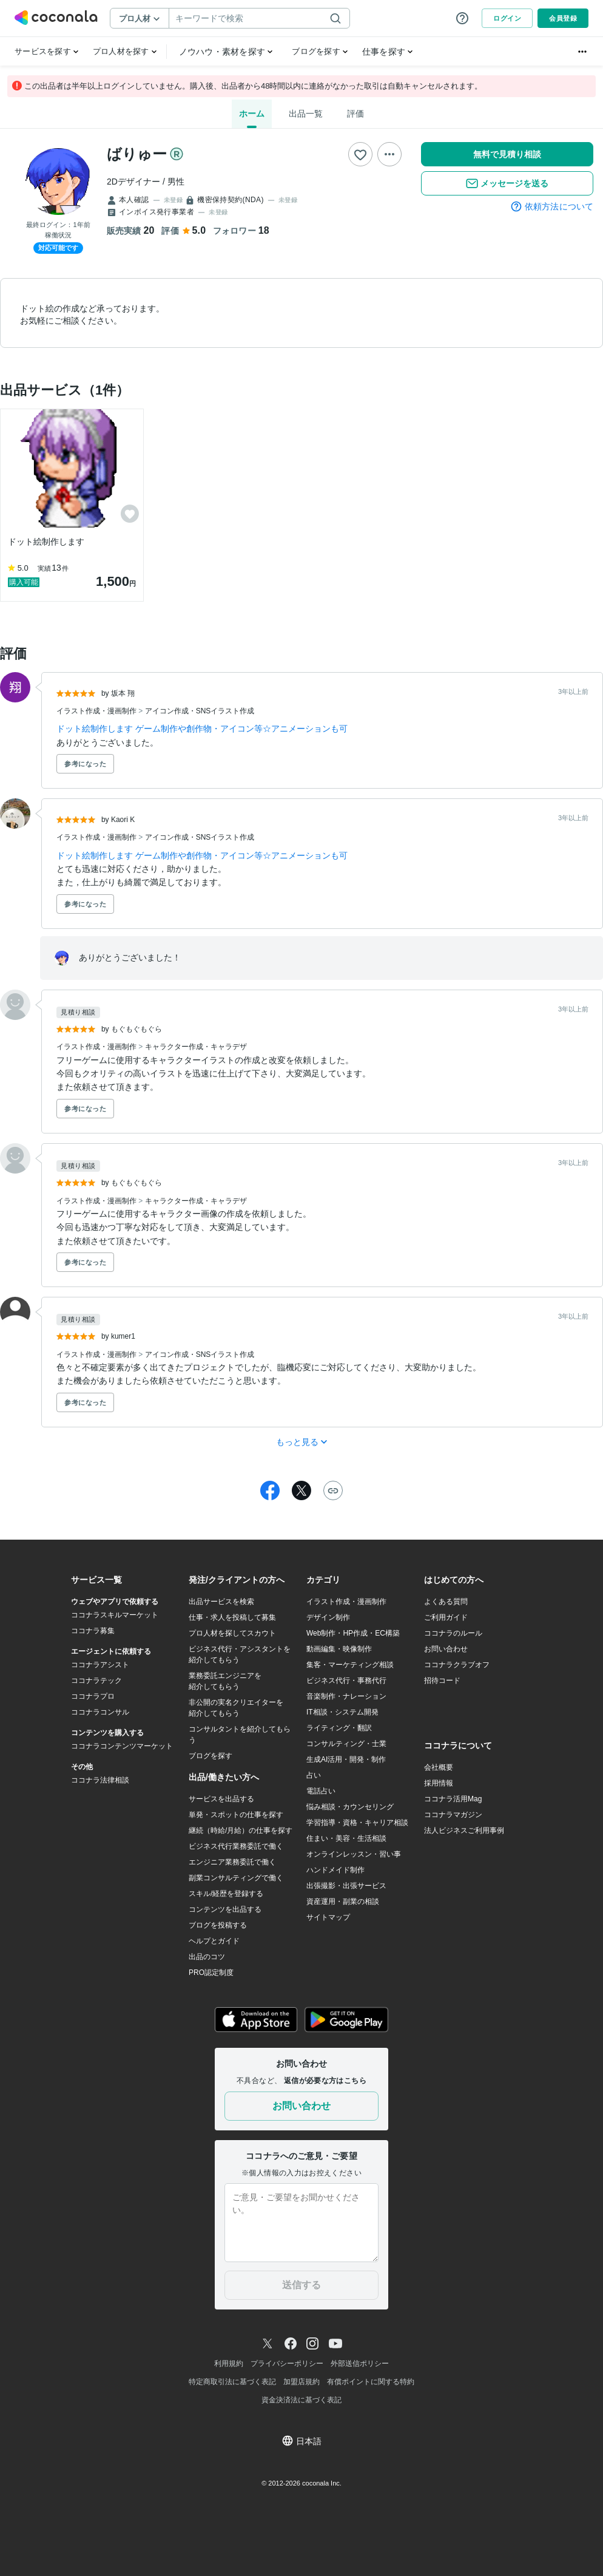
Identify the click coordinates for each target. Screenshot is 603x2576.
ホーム (251, 113)
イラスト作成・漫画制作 (97, 711)
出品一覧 (306, 113)
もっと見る (302, 1442)
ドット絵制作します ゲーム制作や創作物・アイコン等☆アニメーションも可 (202, 728)
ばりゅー (137, 154)
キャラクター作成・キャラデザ (196, 1046)
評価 (355, 113)
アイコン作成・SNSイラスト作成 (200, 711)
